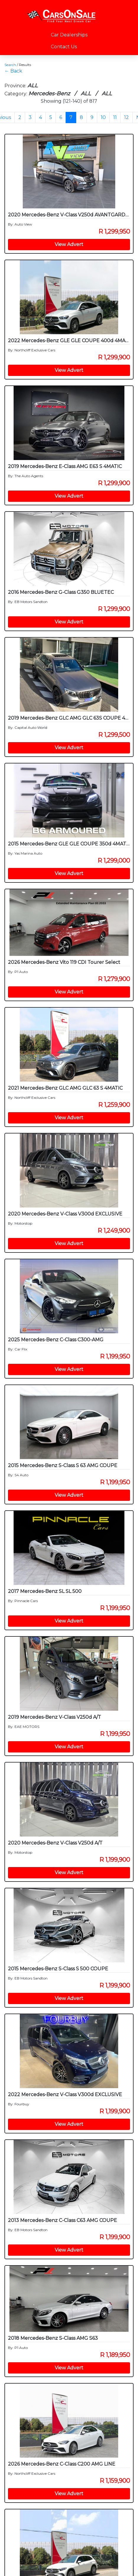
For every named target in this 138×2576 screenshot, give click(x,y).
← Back (13, 71)
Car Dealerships (69, 35)
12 (126, 117)
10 (103, 117)
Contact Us (64, 46)
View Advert (69, 244)
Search (10, 64)
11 (115, 117)
